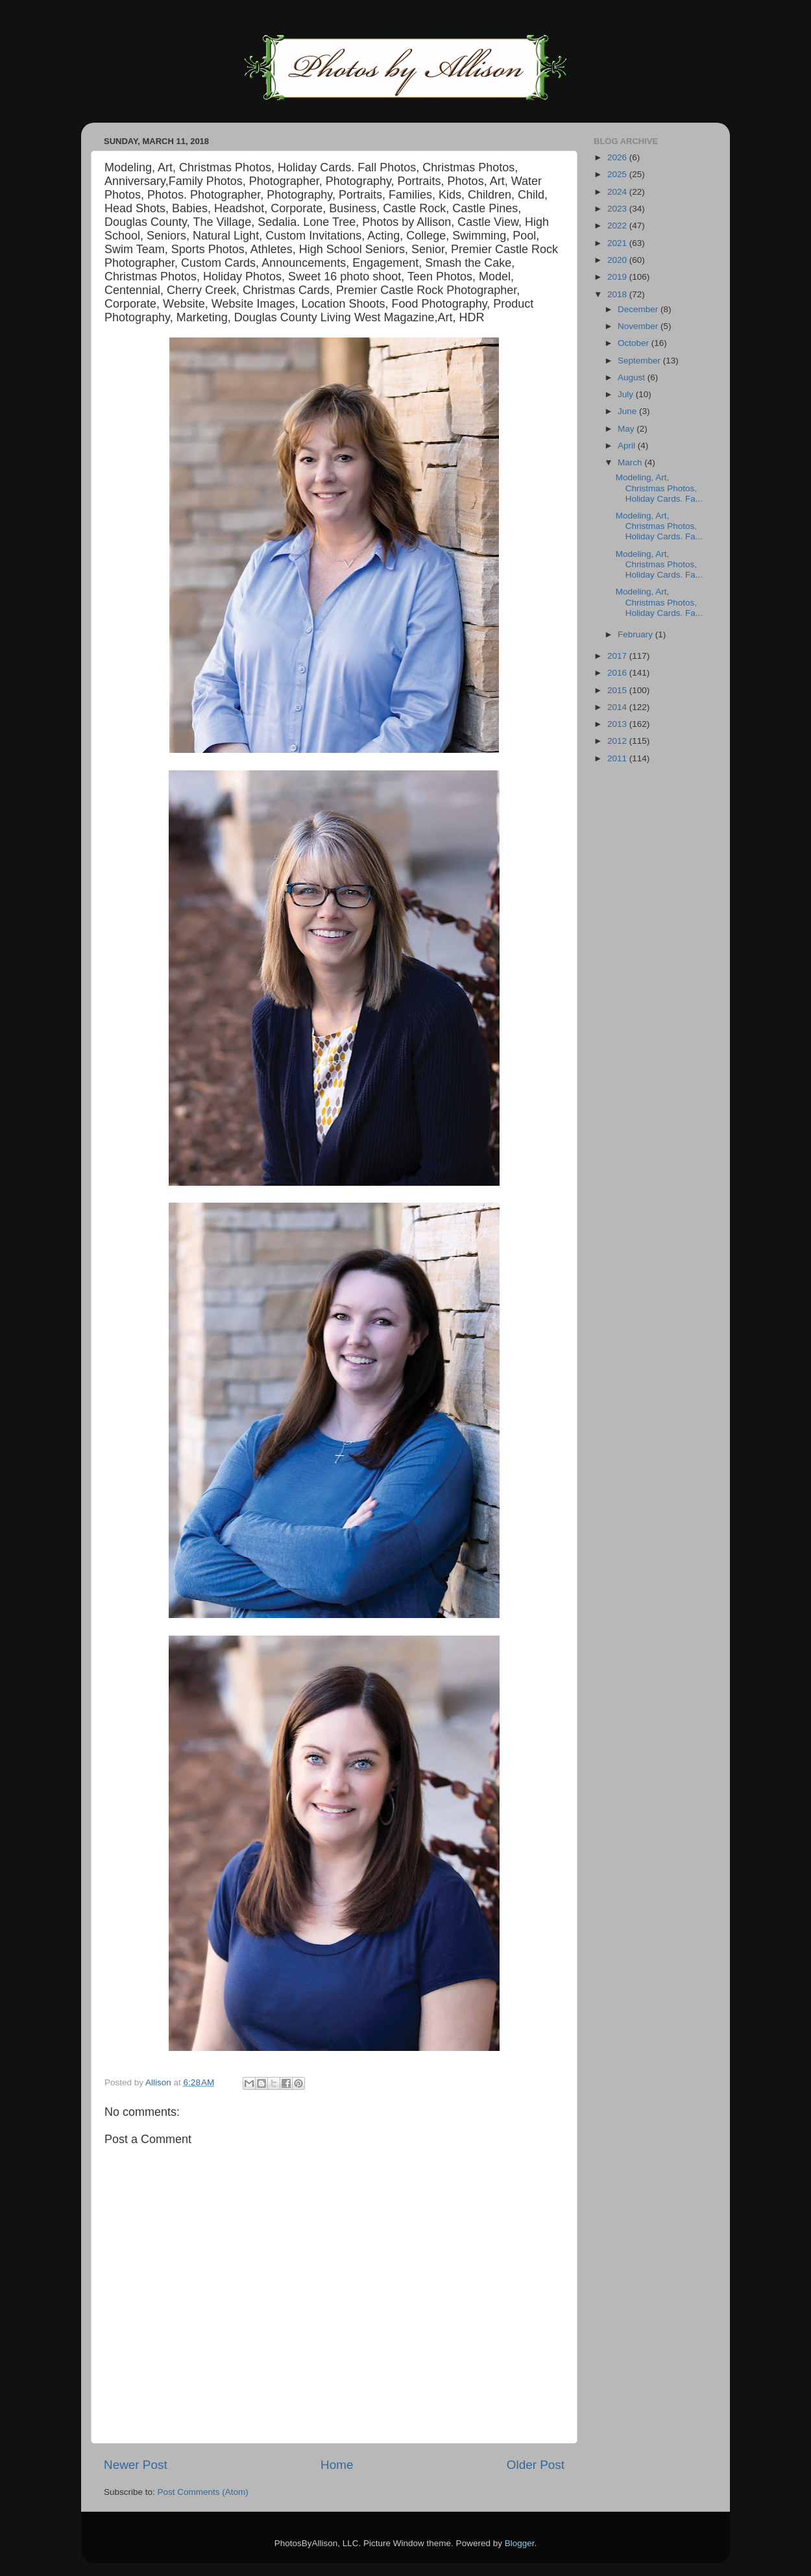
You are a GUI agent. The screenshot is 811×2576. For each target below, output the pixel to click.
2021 (618, 243)
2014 (618, 707)
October (634, 343)
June (628, 411)
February (636, 634)
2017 (618, 656)
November (639, 326)
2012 (618, 741)
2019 (618, 277)
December (639, 309)
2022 (618, 225)
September (640, 360)
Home (337, 2465)
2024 (618, 192)
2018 (618, 294)
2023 (618, 209)
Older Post (535, 2465)
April (628, 445)
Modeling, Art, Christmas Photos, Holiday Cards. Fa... (659, 487)
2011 (618, 758)
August (633, 377)
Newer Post (135, 2465)
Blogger (520, 2543)
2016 (618, 673)
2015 (618, 690)
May (627, 429)
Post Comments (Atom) (203, 2492)
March (631, 462)
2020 (618, 260)
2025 (618, 174)
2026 (618, 157)
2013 (618, 724)
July (627, 394)
